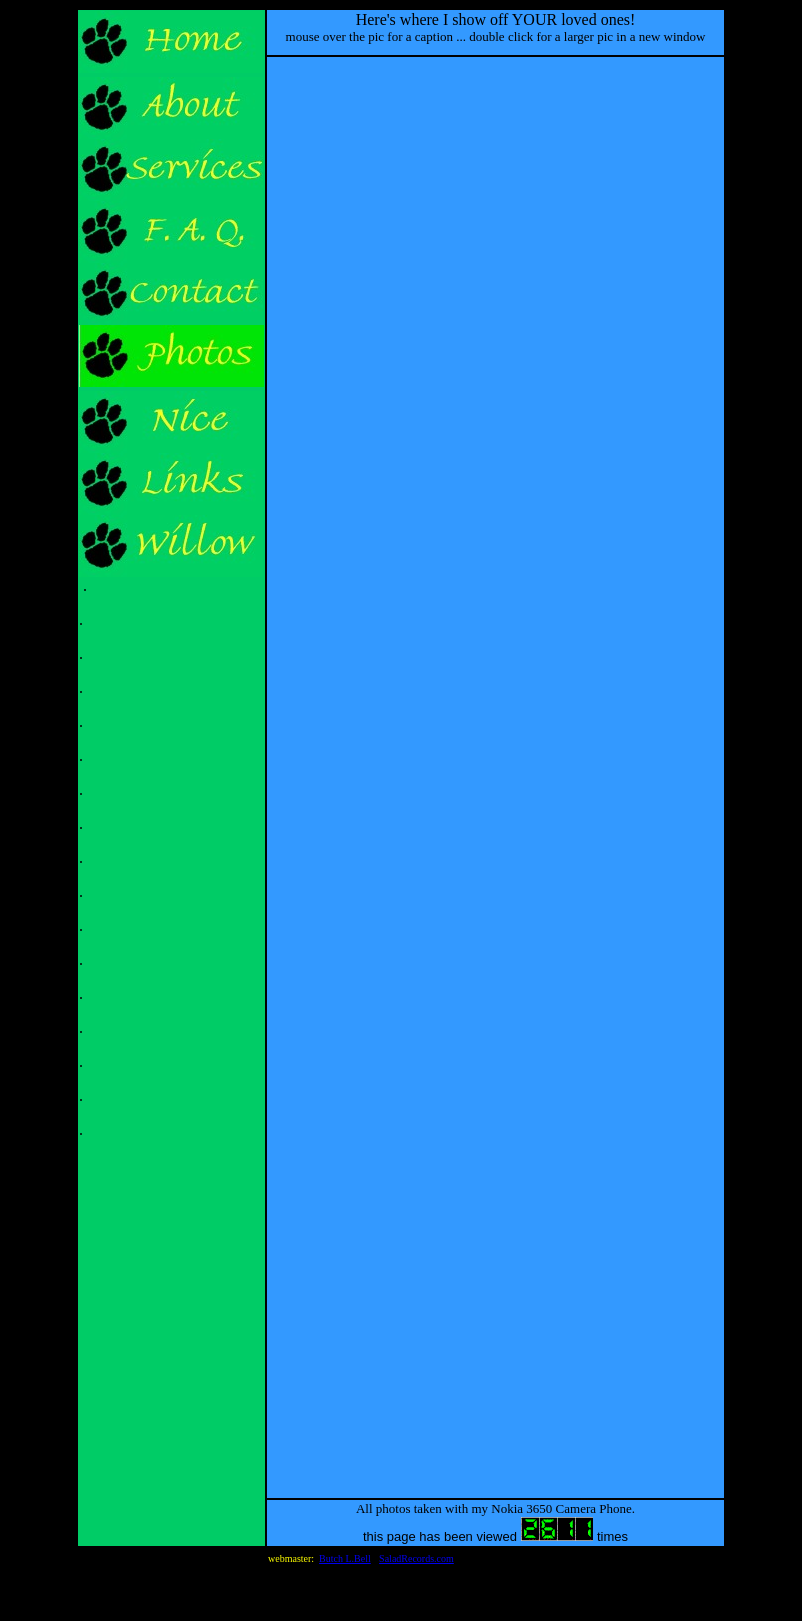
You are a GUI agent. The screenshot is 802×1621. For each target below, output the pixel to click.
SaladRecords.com (416, 1558)
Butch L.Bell (345, 1558)
